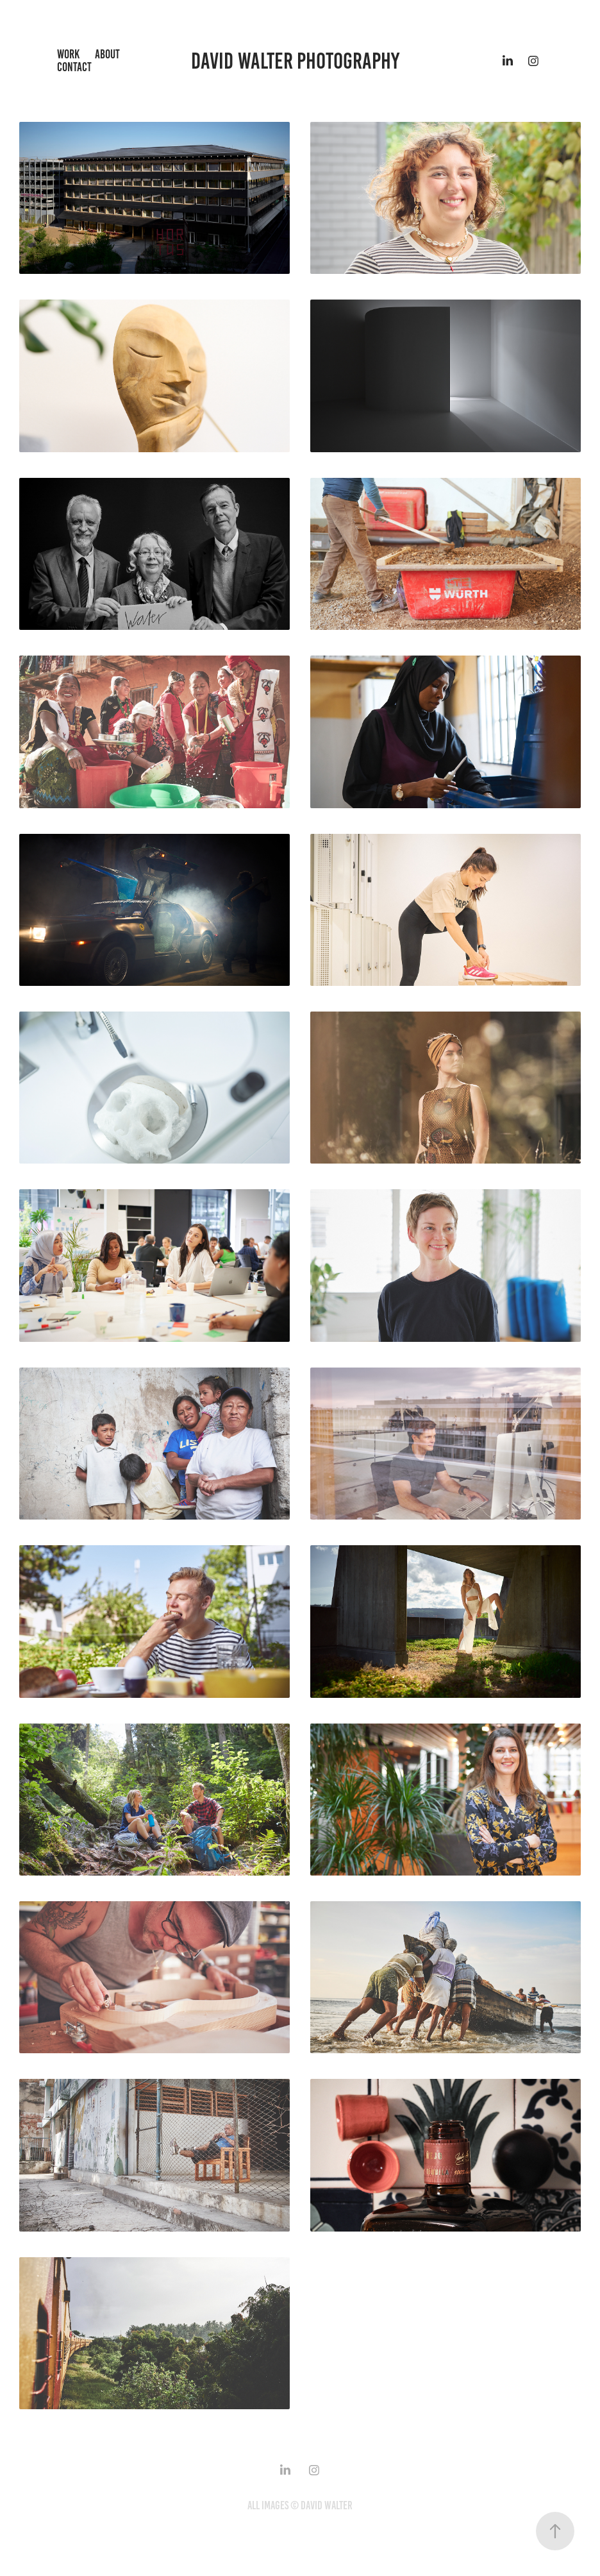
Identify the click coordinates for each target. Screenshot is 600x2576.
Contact (74, 67)
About (107, 54)
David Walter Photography (295, 61)
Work (68, 54)
